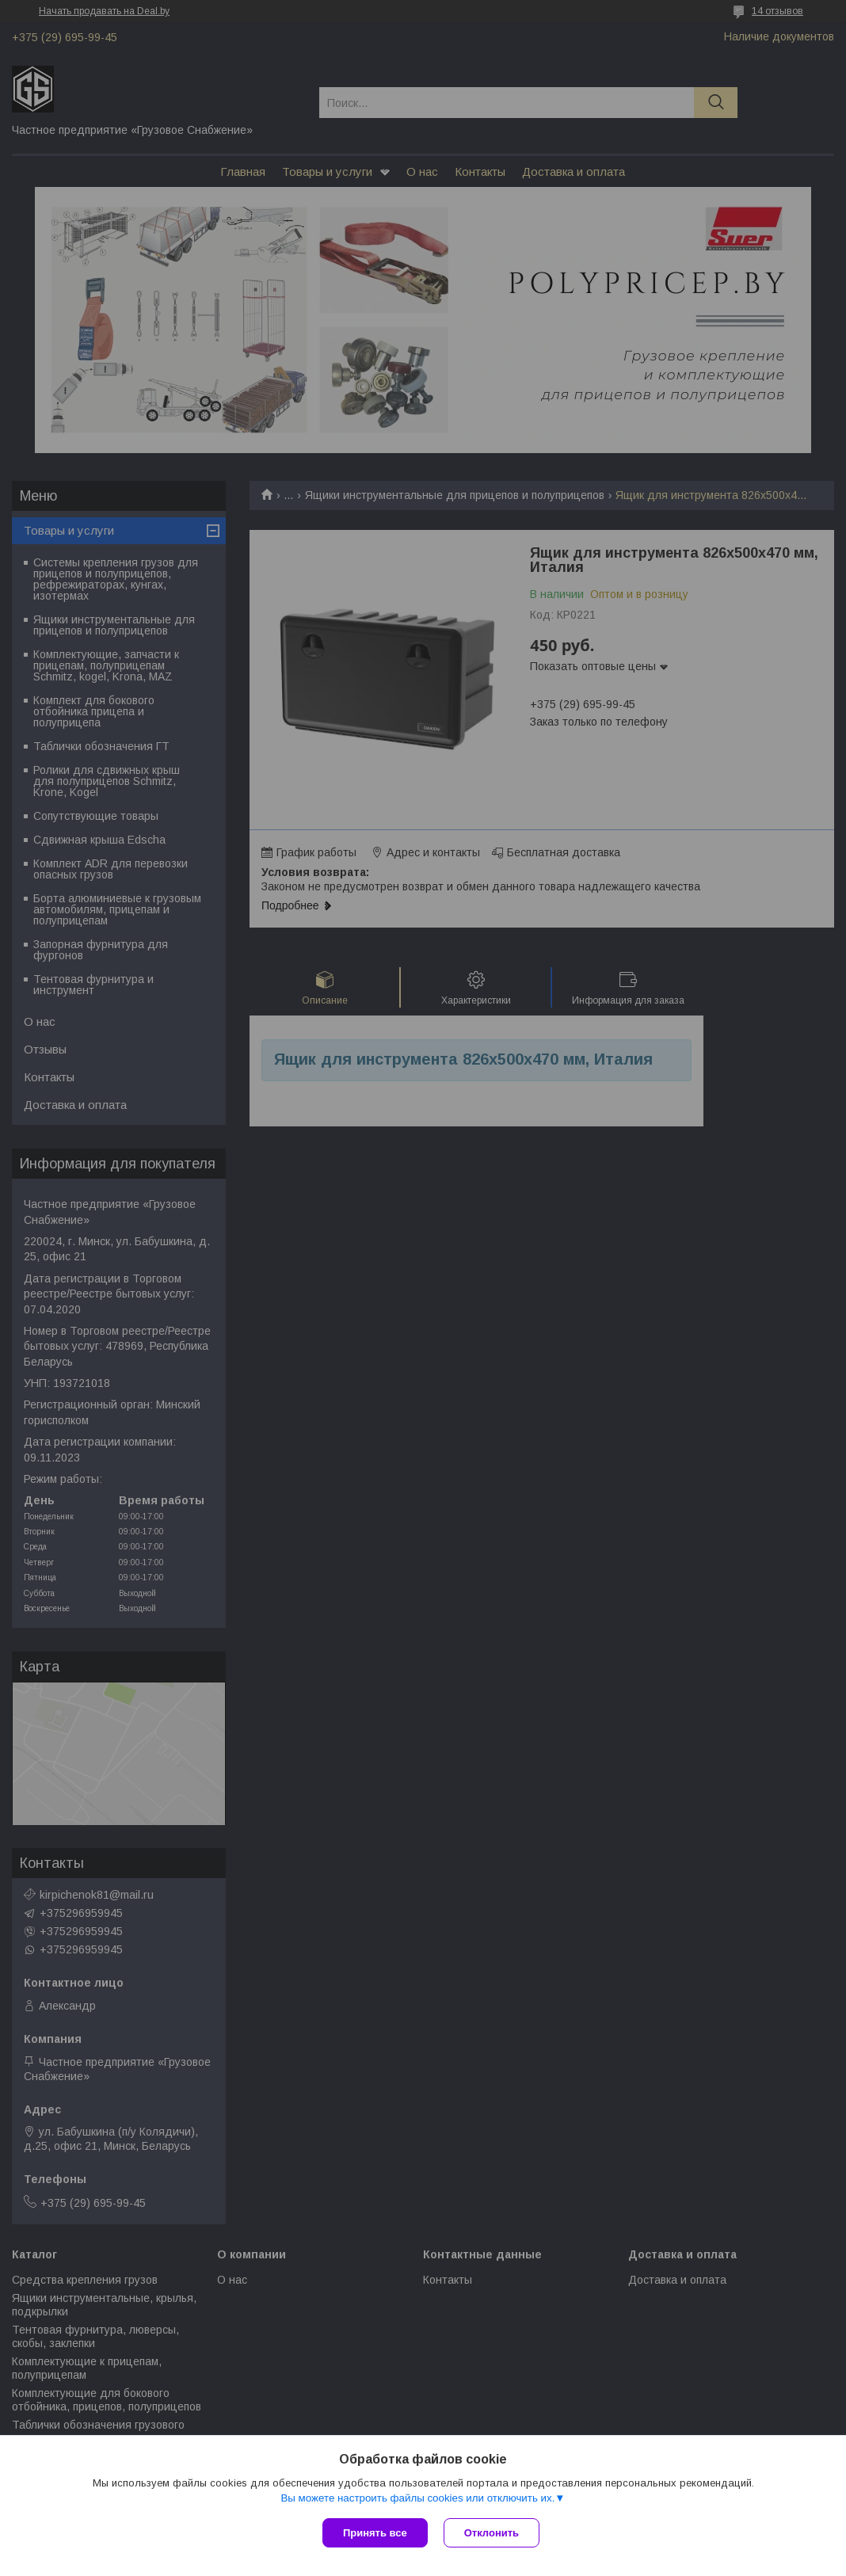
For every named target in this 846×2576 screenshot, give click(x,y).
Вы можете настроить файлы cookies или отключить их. (417, 2498)
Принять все (375, 2533)
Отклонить (491, 2533)
